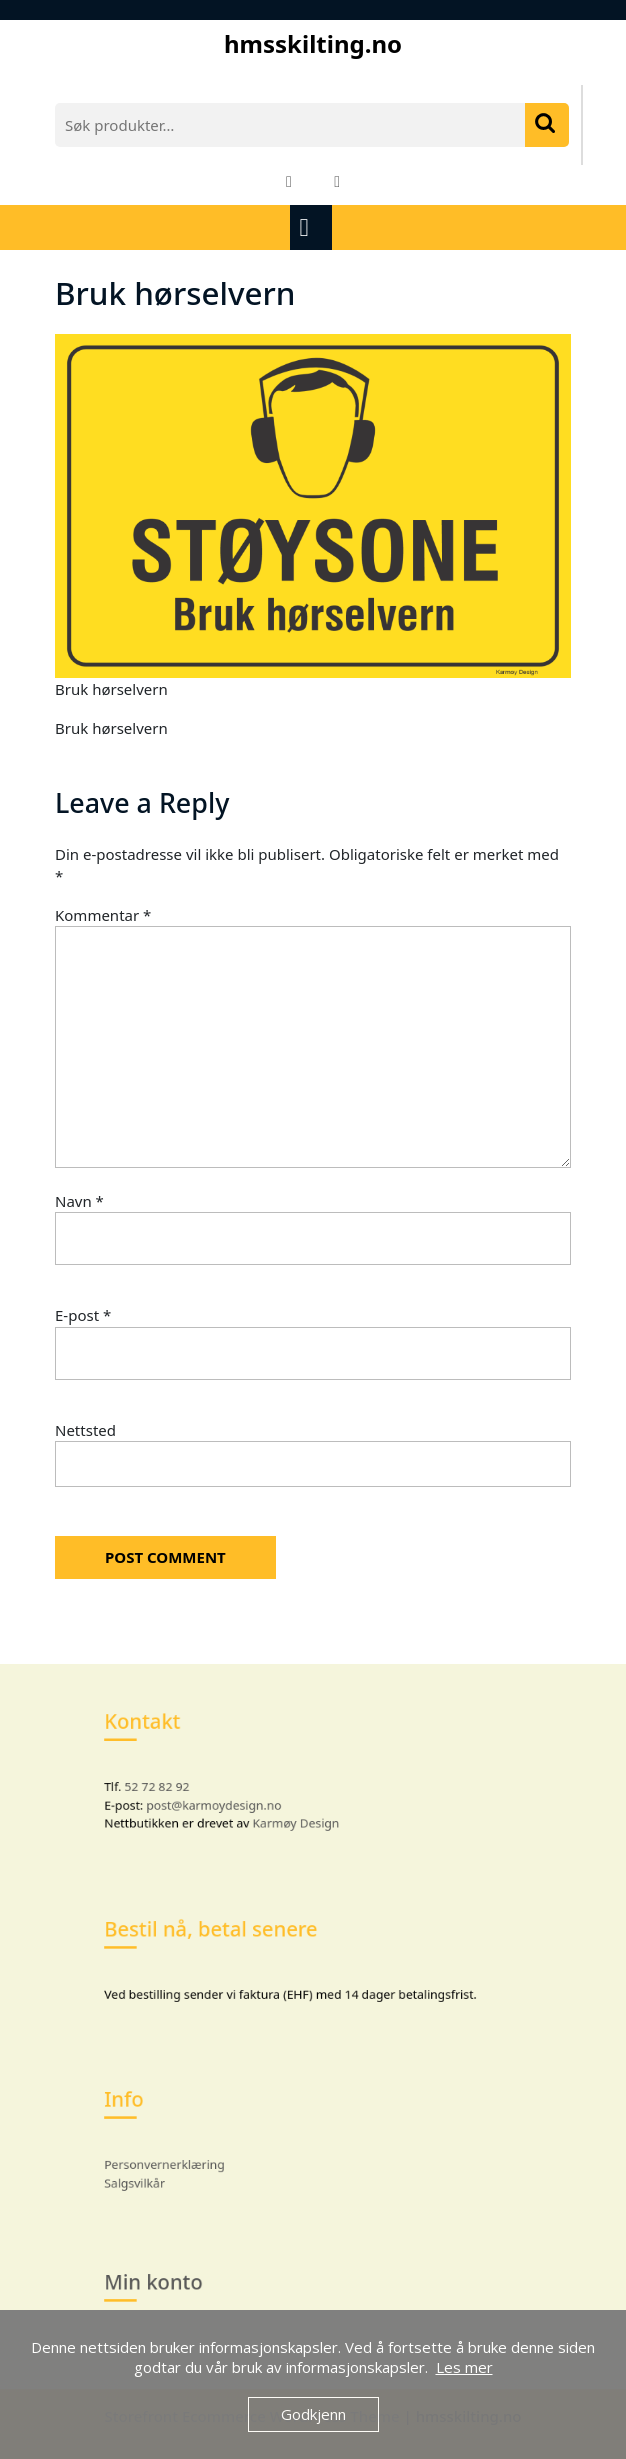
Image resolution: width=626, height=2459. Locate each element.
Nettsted (85, 1430)
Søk (547, 125)
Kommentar (103, 915)
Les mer (464, 2367)
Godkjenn (313, 2414)
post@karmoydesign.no (230, 1799)
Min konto (178, 2282)
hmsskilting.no (313, 43)
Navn (79, 1201)
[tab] (313, 227)
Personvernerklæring (187, 2160)
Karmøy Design (298, 1815)
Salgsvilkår (162, 2176)
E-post (83, 1315)
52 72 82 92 (181, 1784)
